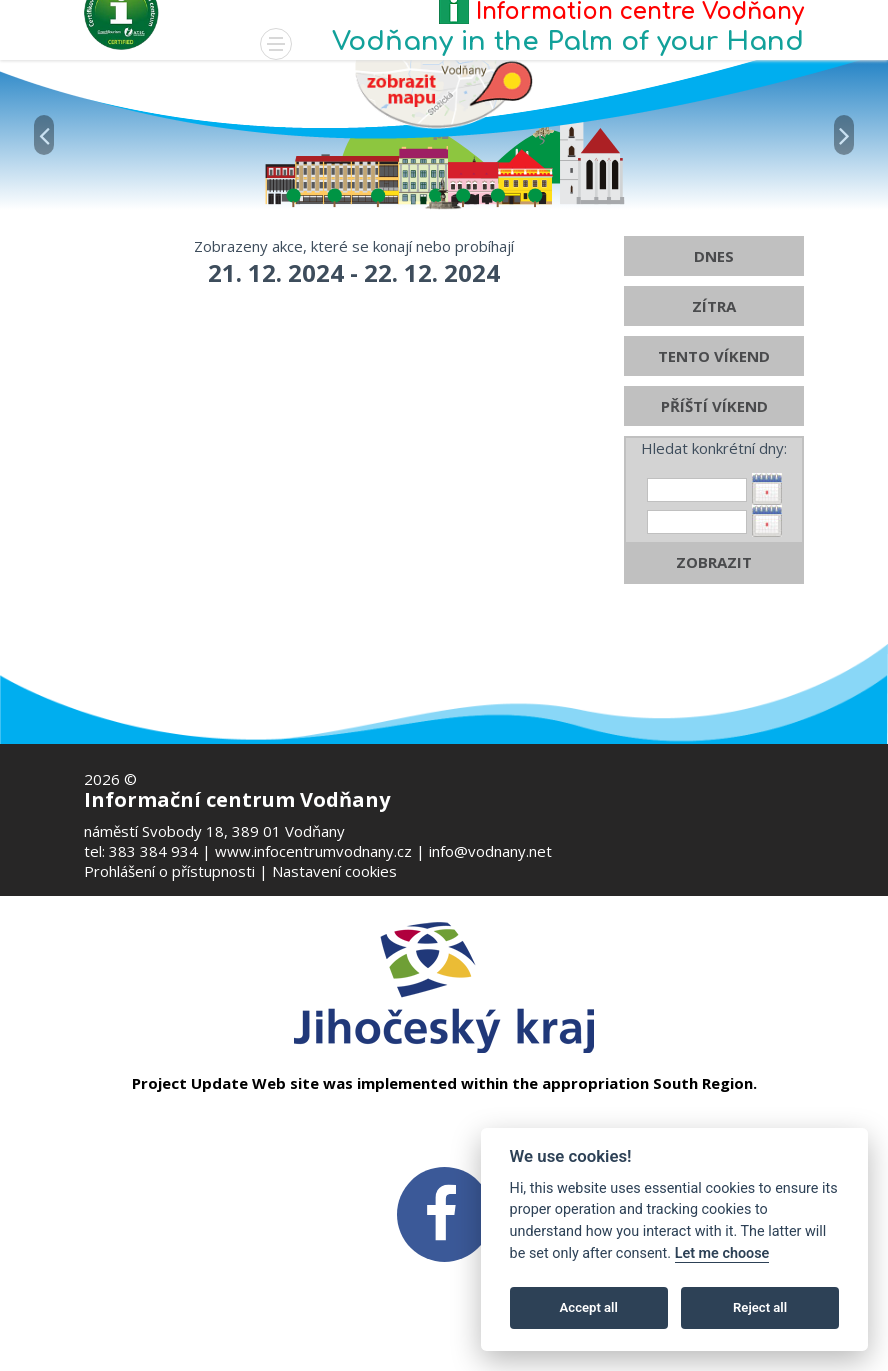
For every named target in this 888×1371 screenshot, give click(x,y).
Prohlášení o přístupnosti (169, 871)
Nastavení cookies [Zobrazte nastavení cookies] (334, 871)
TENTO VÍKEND (714, 387)
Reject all (760, 1307)
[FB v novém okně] (444, 1213)
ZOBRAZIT (714, 593)
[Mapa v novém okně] (444, 93)
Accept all (589, 1307)
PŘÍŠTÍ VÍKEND (714, 437)
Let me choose (722, 1253)
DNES (714, 287)
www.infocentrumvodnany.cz (313, 851)
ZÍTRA (714, 337)
